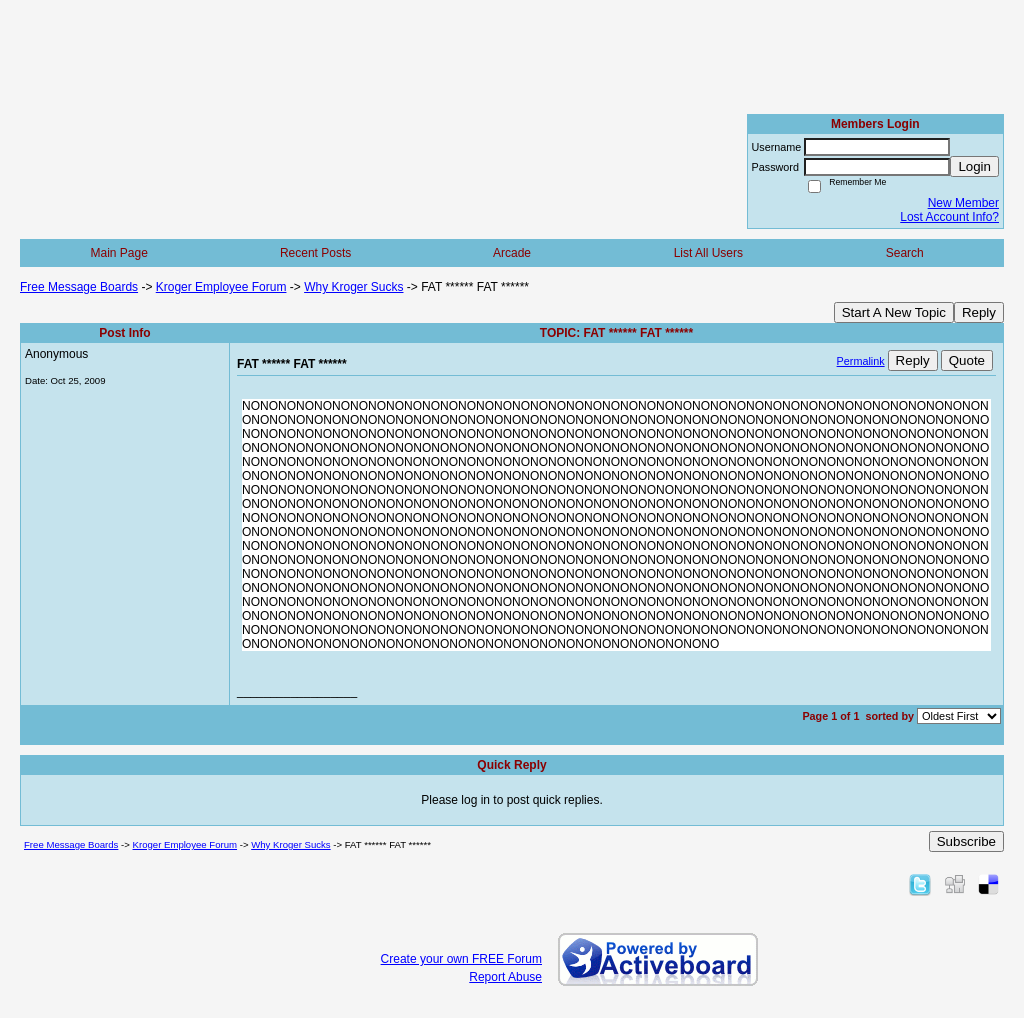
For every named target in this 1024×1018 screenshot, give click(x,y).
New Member (963, 203)
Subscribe (966, 841)
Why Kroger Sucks (353, 287)
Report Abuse (505, 977)
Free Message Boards (79, 287)
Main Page (119, 253)
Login (974, 166)
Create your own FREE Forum (461, 959)
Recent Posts (315, 253)
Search (905, 253)
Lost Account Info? (949, 217)
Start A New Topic (894, 312)
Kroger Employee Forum (221, 287)
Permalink (861, 361)
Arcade (512, 253)
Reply (979, 312)
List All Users (708, 253)
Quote (967, 360)
